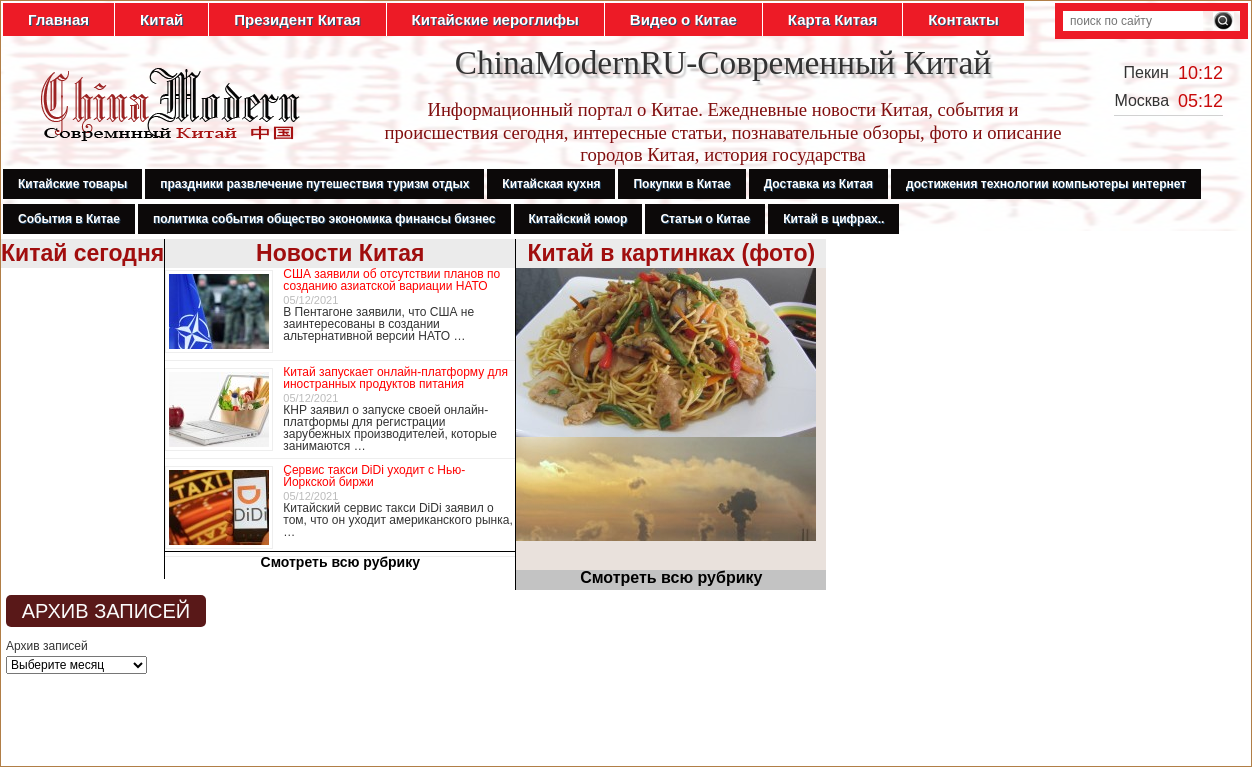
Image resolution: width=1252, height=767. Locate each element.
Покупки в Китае (681, 184)
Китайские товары (72, 184)
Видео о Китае (683, 19)
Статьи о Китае (705, 219)
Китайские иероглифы (495, 19)
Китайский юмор (578, 219)
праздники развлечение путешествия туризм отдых (314, 184)
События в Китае (69, 219)
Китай (161, 19)
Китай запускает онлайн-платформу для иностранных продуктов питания (395, 378)
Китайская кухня (551, 184)
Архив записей (47, 646)
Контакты (963, 19)
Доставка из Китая (818, 184)
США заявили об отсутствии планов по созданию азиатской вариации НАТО (391, 280)
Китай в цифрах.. (833, 219)
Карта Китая (832, 19)
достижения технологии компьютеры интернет (1046, 184)
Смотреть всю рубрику (341, 562)
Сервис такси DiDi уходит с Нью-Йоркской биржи (374, 476)
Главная (58, 19)
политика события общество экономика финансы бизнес (324, 219)
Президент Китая (297, 19)
